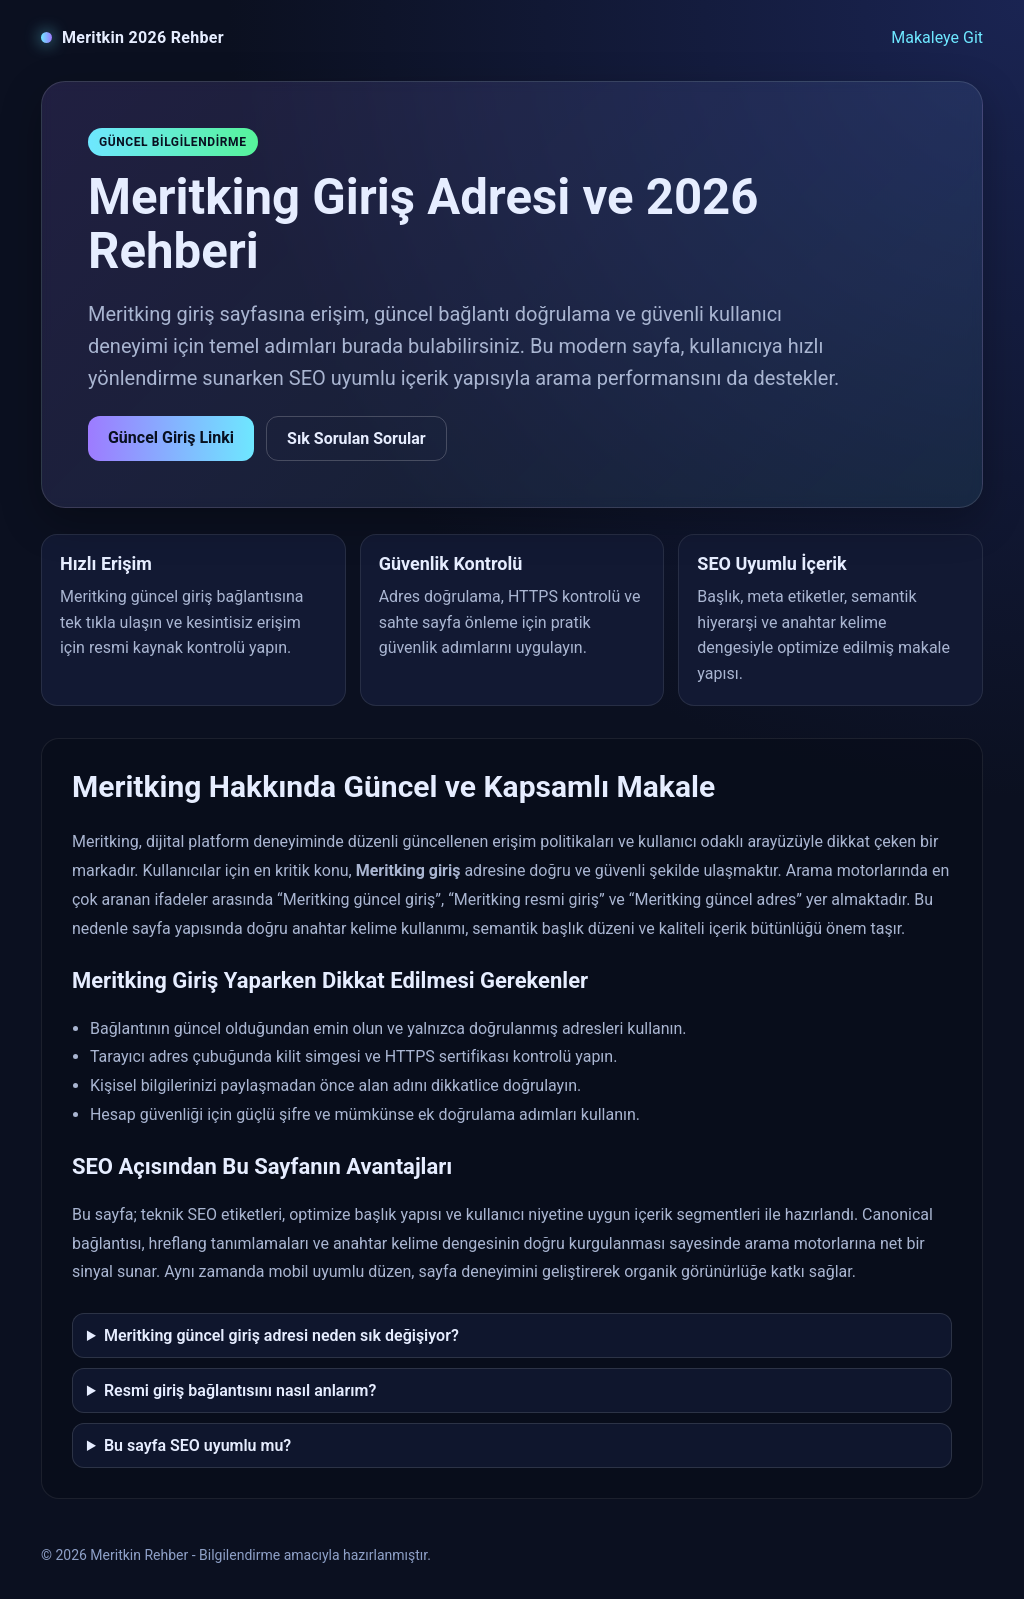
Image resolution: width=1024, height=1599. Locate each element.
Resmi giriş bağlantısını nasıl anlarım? (240, 1390)
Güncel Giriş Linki (171, 437)
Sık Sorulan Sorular (356, 438)
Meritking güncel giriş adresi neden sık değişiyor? (281, 1335)
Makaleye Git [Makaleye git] (937, 37)
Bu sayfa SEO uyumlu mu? (197, 1445)
